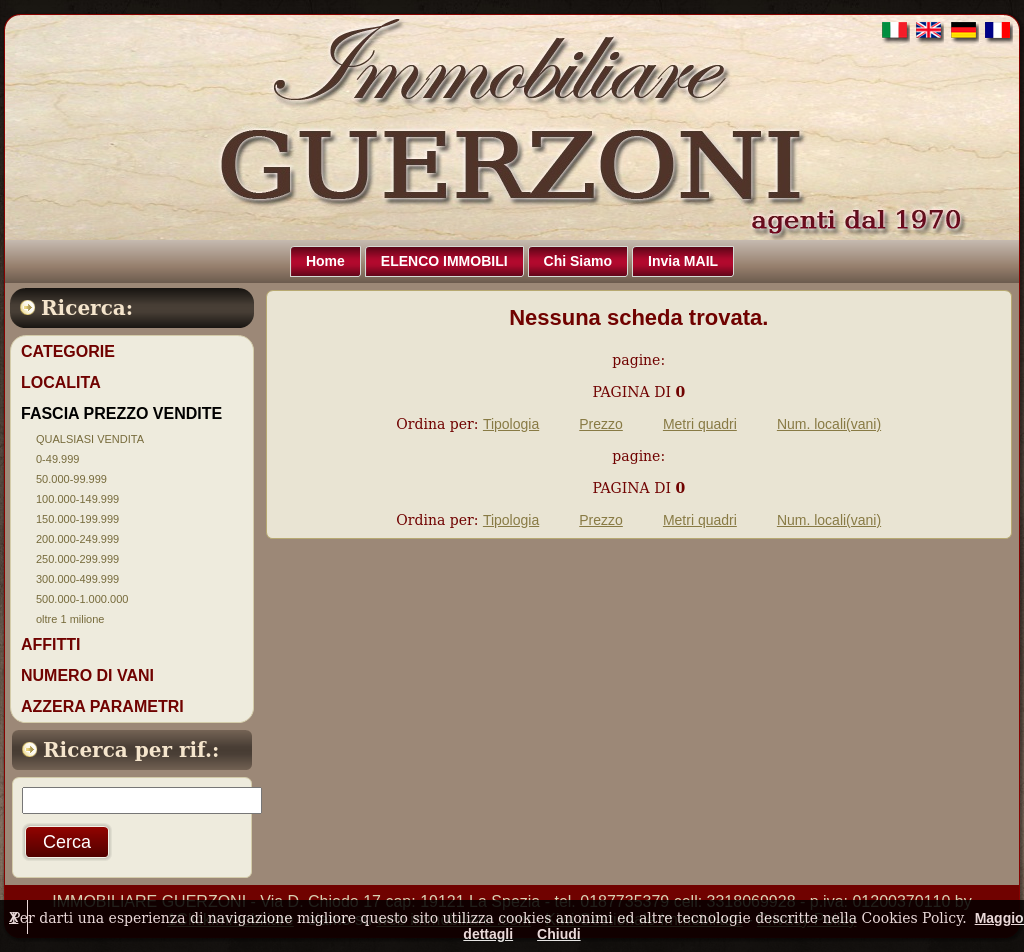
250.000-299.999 (77, 559)
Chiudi (559, 934)
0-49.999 (57, 459)
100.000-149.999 (77, 499)
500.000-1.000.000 (82, 599)
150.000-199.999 (77, 519)
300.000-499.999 (77, 579)
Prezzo (601, 424)
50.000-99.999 (71, 479)
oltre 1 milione (70, 619)
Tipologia (511, 424)
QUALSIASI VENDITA (90, 439)
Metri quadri (700, 424)
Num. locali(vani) (829, 424)
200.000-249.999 (77, 539)
